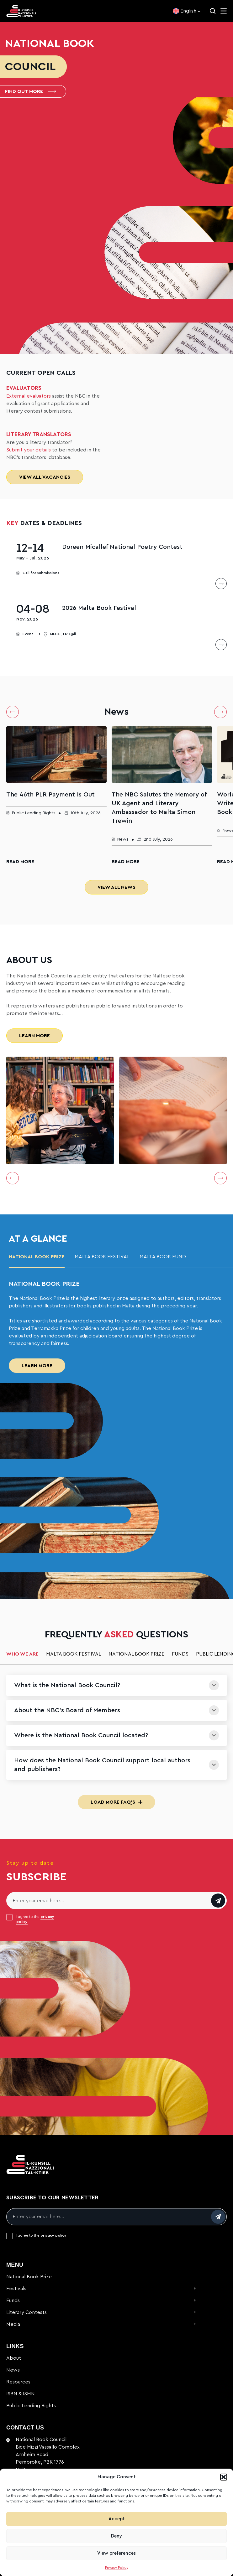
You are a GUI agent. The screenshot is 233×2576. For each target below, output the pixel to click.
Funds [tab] (180, 1653)
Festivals (16, 2288)
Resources (18, 2381)
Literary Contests (26, 2312)
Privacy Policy (116, 2567)
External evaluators (28, 396)
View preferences (116, 2553)
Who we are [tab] (22, 1653)
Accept (117, 2519)
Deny (116, 2536)
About (13, 2358)
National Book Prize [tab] (37, 1256)
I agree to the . (35, 1919)
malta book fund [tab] (163, 1256)
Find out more (30, 91)
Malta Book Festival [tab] (102, 1256)
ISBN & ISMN (20, 2393)
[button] (223, 2477)
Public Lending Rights (31, 2405)
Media (13, 2324)
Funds (13, 2300)
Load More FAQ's (116, 1802)
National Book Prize (29, 2276)
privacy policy (53, 2235)
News (13, 2369)
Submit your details (28, 449)
